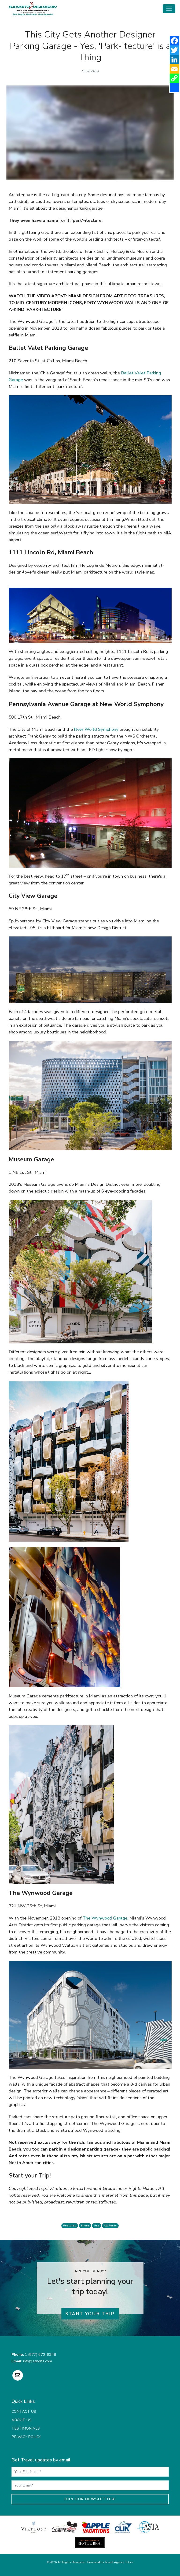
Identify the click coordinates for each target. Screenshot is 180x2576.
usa (96, 2225)
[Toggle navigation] (169, 8)
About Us (21, 2420)
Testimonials (25, 2428)
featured (69, 2225)
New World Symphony (97, 729)
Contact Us (23, 2411)
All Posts (110, 2225)
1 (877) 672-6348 (40, 2354)
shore (85, 2225)
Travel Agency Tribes (119, 2562)
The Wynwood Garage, (105, 1918)
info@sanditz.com (37, 2361)
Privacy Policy (26, 2436)
